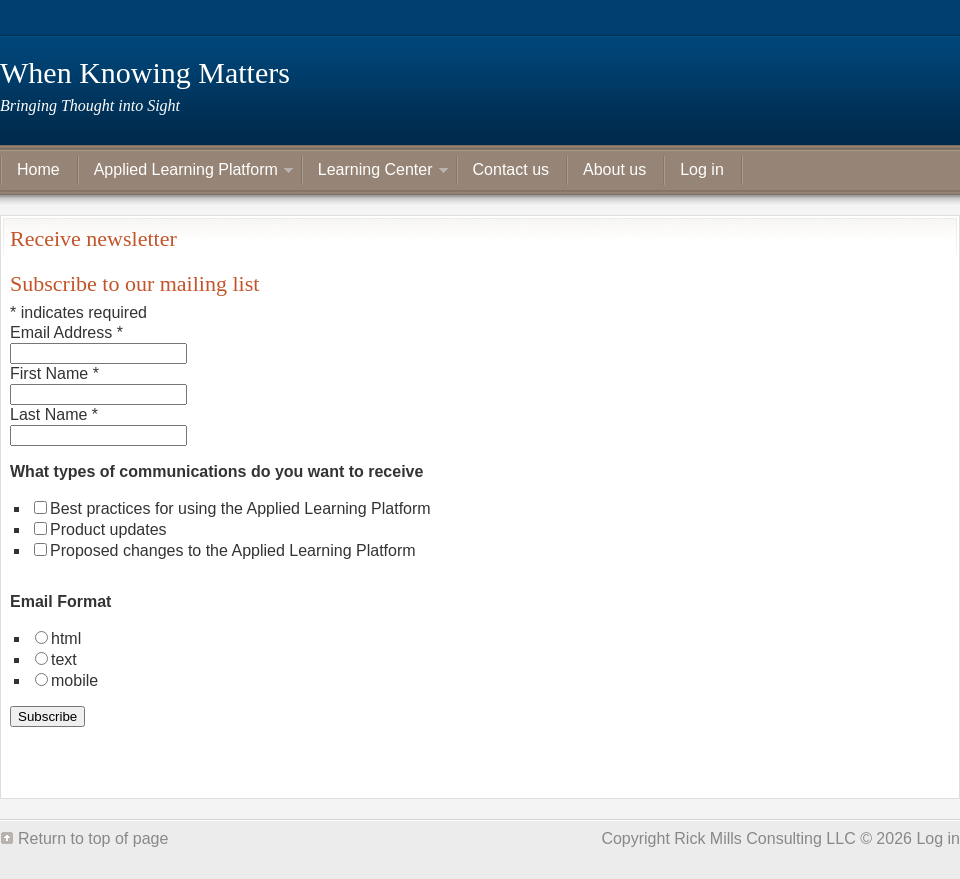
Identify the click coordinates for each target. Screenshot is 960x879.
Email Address (66, 332)
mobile (74, 680)
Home (38, 169)
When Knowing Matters (145, 72)
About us (614, 169)
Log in (702, 169)
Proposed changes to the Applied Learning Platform (233, 550)
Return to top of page (93, 838)
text (64, 659)
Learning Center (375, 172)
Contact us (511, 169)
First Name (54, 373)
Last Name (54, 414)
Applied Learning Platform (186, 172)
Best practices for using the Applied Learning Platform (240, 508)
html (66, 638)
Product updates (108, 529)
